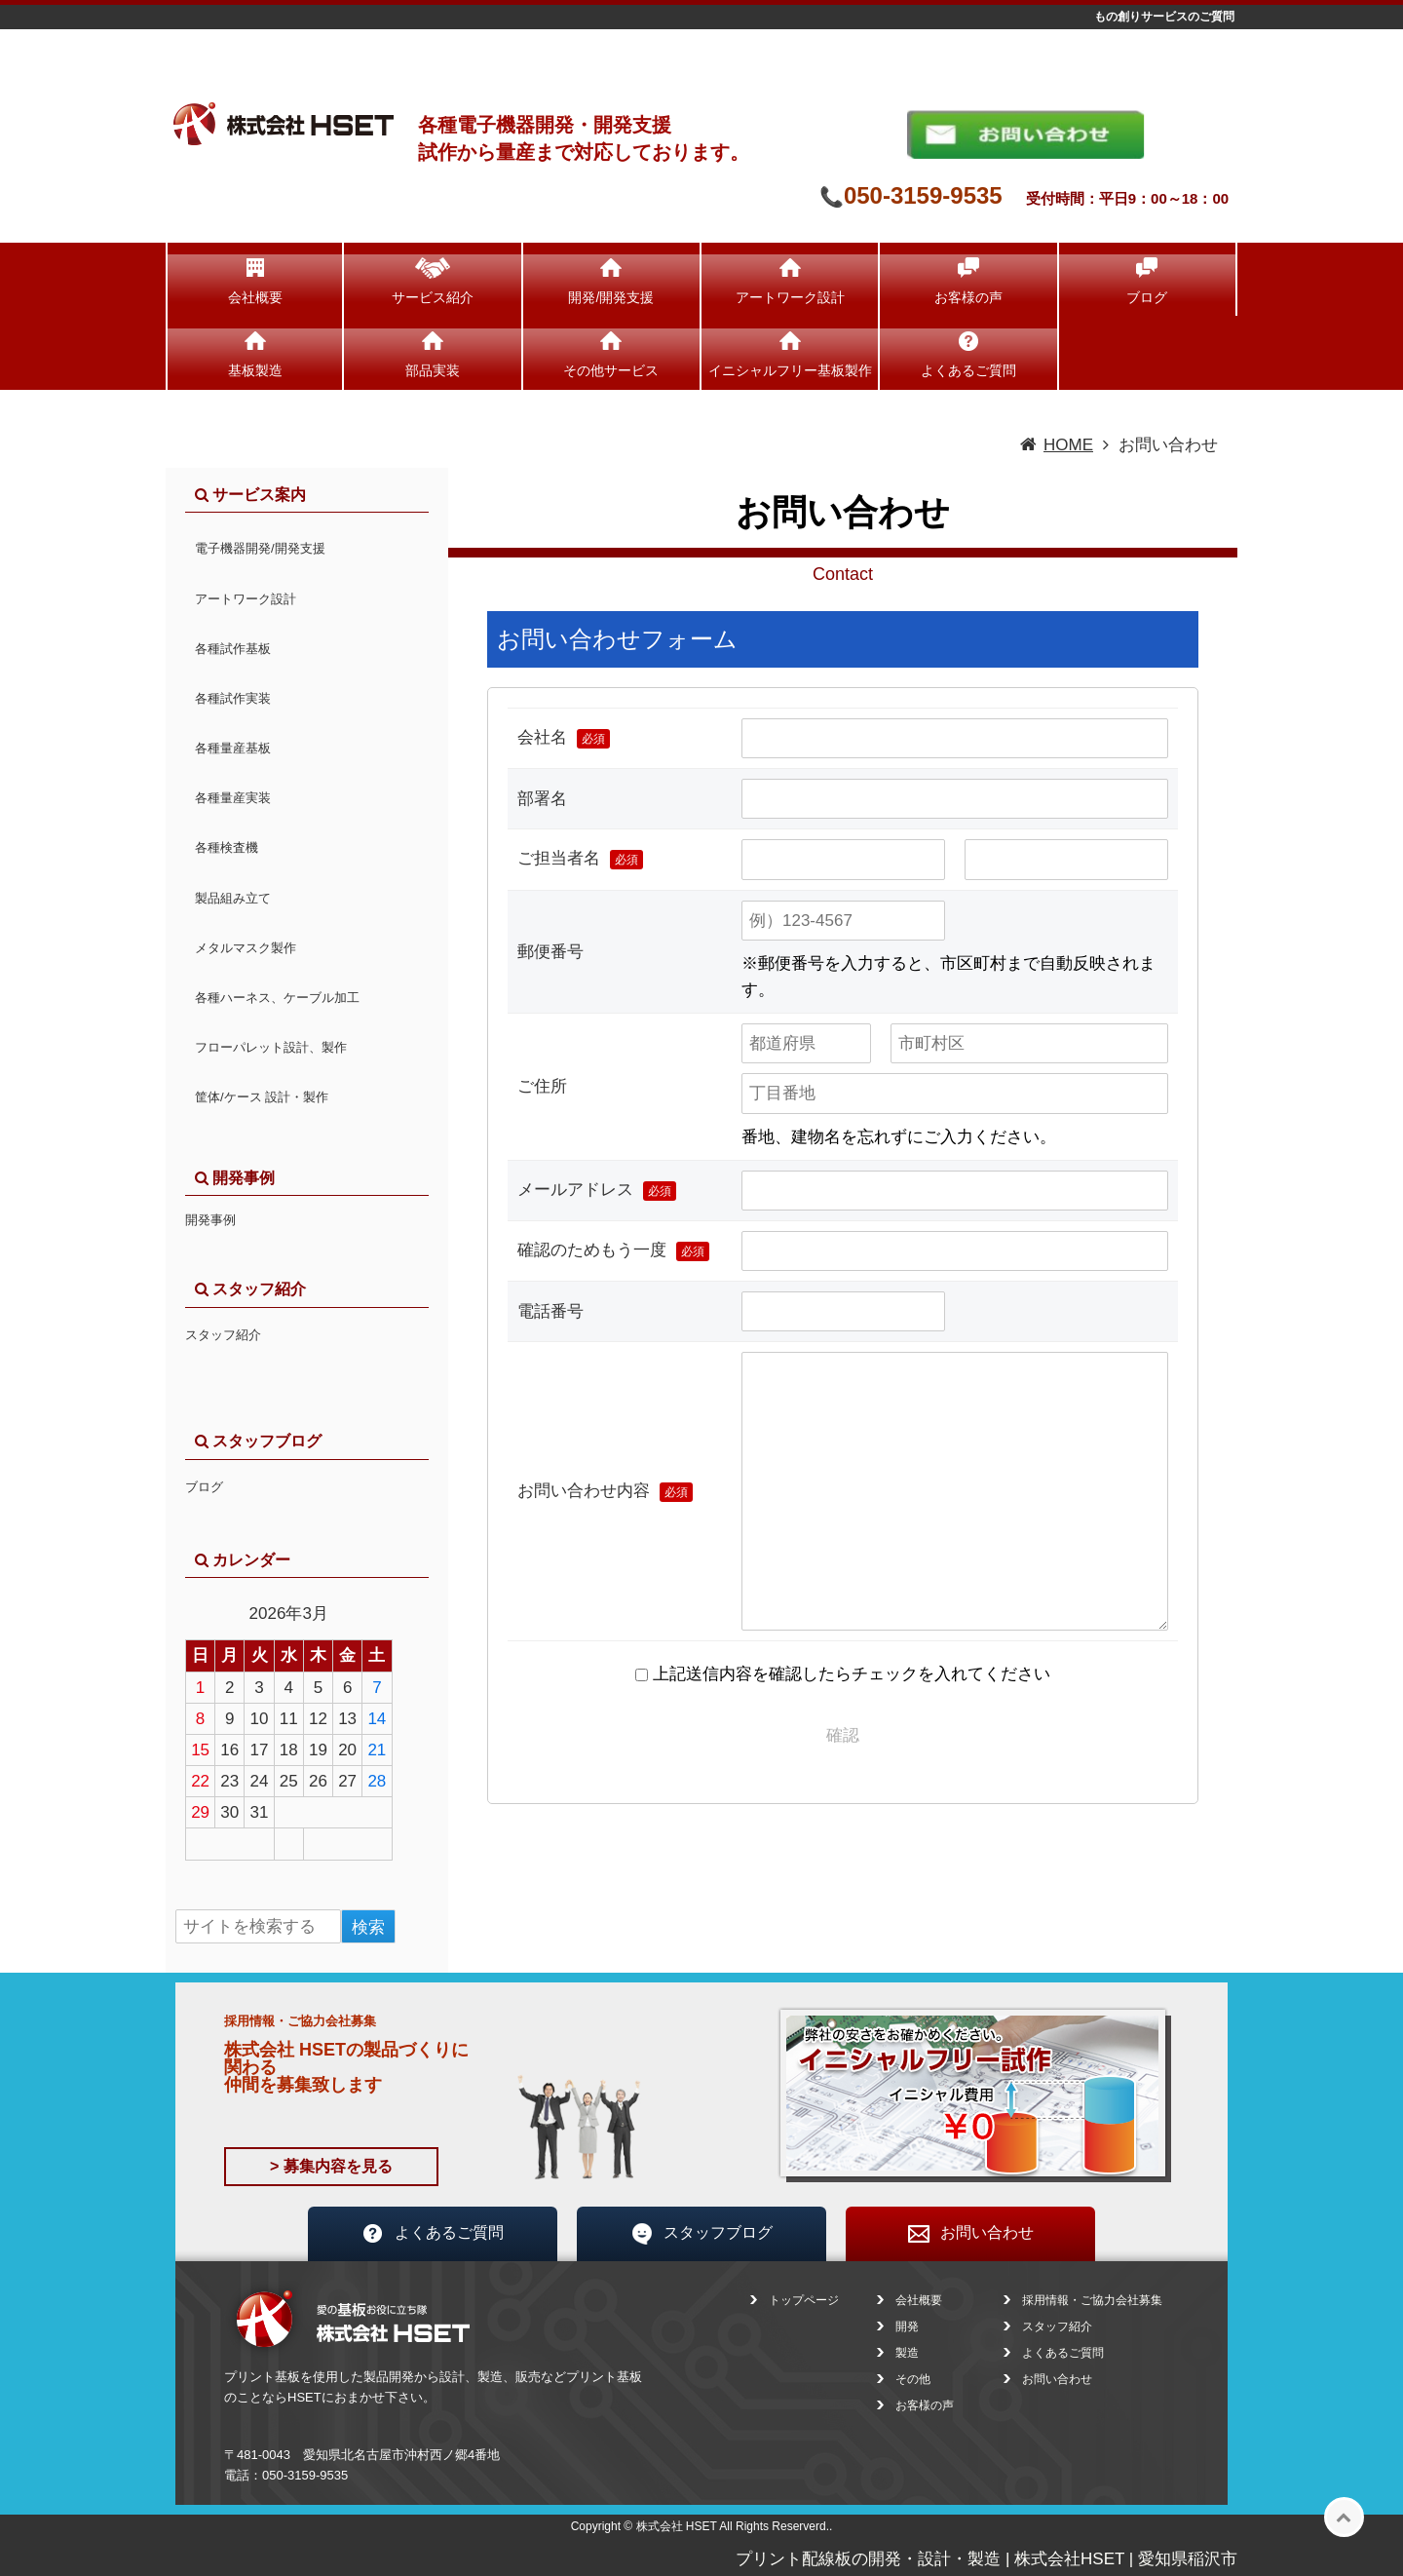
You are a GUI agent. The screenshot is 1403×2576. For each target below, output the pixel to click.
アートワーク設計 (790, 297)
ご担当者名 (580, 859)
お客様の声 (968, 297)
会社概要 (255, 297)
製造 (907, 2353)
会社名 (563, 738)
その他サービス (611, 370)
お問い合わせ (970, 2234)
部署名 (542, 798)
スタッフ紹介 (223, 1334)
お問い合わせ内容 (605, 1491)
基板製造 (255, 370)
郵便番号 (550, 951)
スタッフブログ (701, 2234)
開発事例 (210, 1219)
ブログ (1146, 297)
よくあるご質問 (968, 370)
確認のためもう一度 (613, 1251)
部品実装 (432, 370)
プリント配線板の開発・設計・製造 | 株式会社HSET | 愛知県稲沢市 (986, 2559)
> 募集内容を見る (331, 2166)
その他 (912, 2379)
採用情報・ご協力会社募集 (1092, 2300)
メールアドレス (596, 1190)
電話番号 (550, 1311)
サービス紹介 (433, 297)
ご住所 (542, 1086)
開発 (907, 2326)
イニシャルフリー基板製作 (790, 370)
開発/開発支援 (611, 297)
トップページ (804, 2300)
